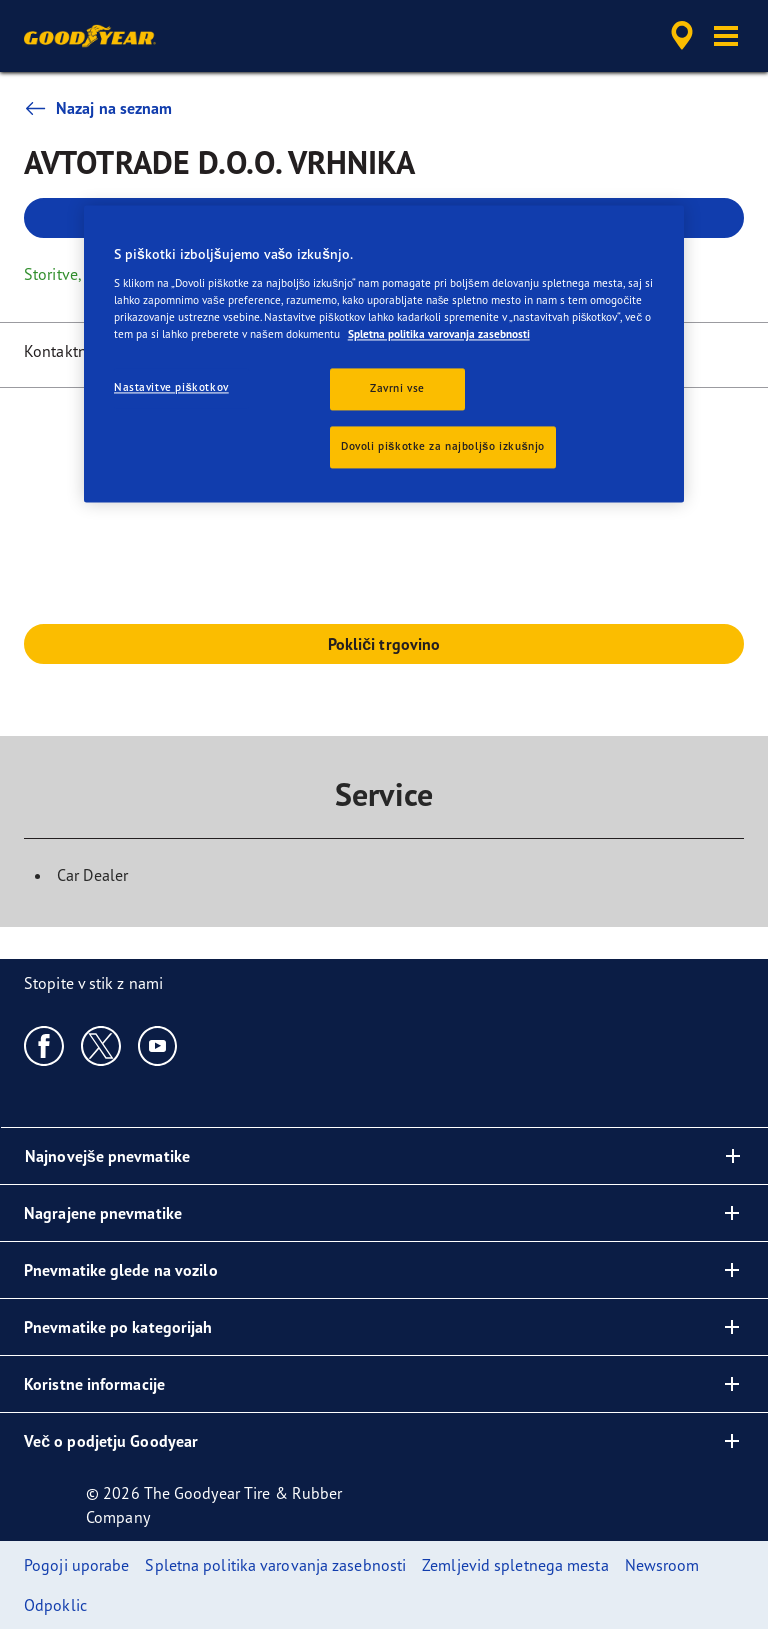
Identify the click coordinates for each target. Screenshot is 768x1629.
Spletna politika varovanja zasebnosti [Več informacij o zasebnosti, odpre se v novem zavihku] (439, 335)
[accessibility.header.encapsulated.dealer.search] (679, 36)
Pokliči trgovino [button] (384, 644)
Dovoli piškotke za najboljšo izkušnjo (443, 447)
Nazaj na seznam (98, 108)
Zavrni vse (397, 389)
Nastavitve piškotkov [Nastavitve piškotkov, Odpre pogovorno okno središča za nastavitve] (171, 388)
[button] (726, 36)
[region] (384, 354)
